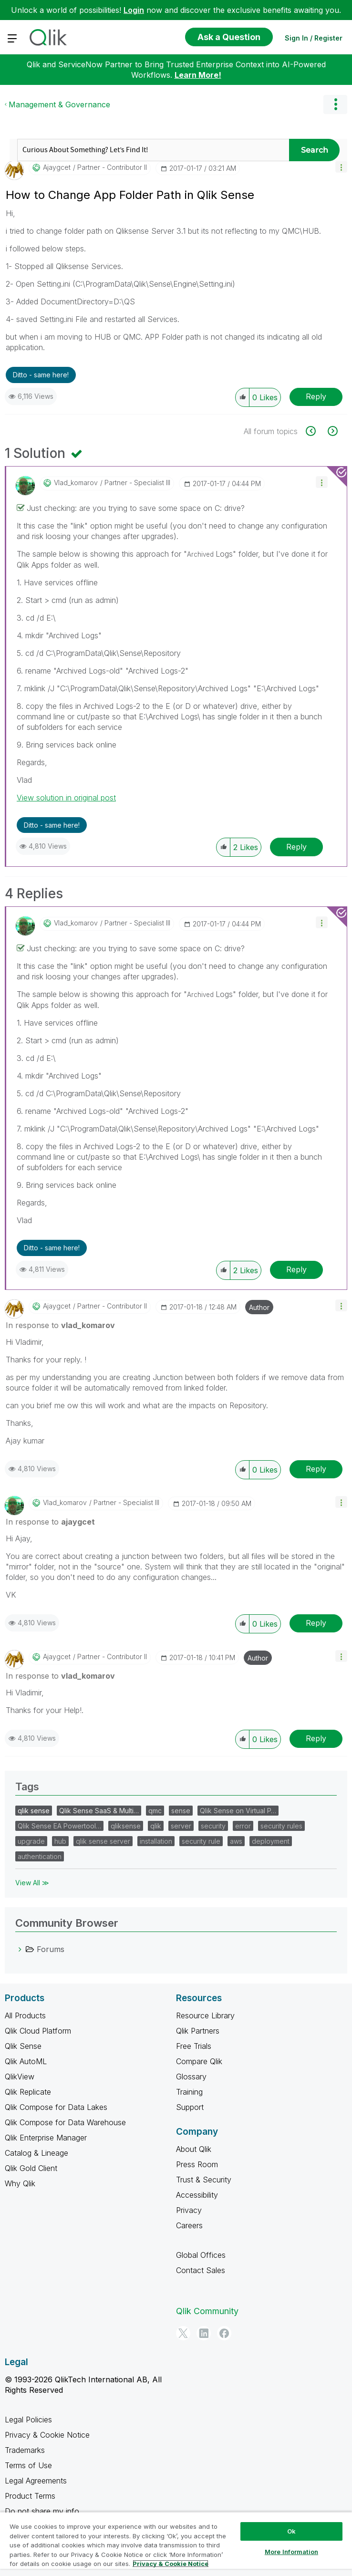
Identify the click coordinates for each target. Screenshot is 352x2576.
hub (60, 1841)
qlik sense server (103, 1841)
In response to (60, 1325)
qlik (155, 1826)
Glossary (191, 2076)
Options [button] (335, 104)
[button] (341, 167)
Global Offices (201, 2255)
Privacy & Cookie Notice (47, 2435)
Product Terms (30, 2496)
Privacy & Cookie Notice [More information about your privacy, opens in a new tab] (170, 2563)
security (213, 1826)
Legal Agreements (36, 2480)
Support (190, 2107)
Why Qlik (20, 2183)
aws (236, 1841)
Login (134, 10)
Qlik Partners (197, 2031)
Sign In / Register (313, 38)
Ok (291, 2531)
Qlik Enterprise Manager (46, 2137)
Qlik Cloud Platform (38, 2031)
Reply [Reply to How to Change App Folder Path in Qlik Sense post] (316, 396)
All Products (25, 2015)
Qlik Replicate (28, 2092)
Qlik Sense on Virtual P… (238, 1811)
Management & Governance (59, 104)
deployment (271, 1841)
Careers (189, 2225)
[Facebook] (224, 2333)
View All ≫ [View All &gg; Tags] (32, 1883)
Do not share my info (43, 2511)
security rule (201, 1841)
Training (189, 2092)
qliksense (126, 1826)
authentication (40, 1856)
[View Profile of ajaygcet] (57, 167)
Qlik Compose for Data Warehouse (65, 2122)
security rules (281, 1826)
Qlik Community (207, 2311)
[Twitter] (183, 2333)
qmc (155, 1811)
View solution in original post (66, 797)
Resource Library (205, 2015)
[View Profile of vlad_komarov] (76, 482)
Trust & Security (203, 2179)
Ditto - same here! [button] (41, 375)
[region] (176, 2544)
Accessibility (197, 2195)
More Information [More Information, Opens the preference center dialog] (291, 2551)
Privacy (189, 2210)
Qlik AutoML (26, 2061)
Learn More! (198, 75)
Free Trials (193, 2046)
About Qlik (193, 2149)
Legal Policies (28, 2419)
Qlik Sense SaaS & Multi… (99, 1811)
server (181, 1826)
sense (180, 1811)
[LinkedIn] (204, 2333)
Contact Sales (200, 2270)
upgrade (31, 1841)
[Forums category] (20, 1949)
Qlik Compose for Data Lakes (56, 2107)
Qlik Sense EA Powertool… (59, 1826)
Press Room (197, 2164)
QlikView (19, 2076)
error (243, 1826)
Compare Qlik (199, 2061)
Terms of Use (28, 2465)
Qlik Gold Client (31, 2168)
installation (156, 1841)
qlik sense (34, 1811)
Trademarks (25, 2450)
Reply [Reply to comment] (296, 847)
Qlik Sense (23, 2046)
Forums (50, 1949)
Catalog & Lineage (36, 2153)
